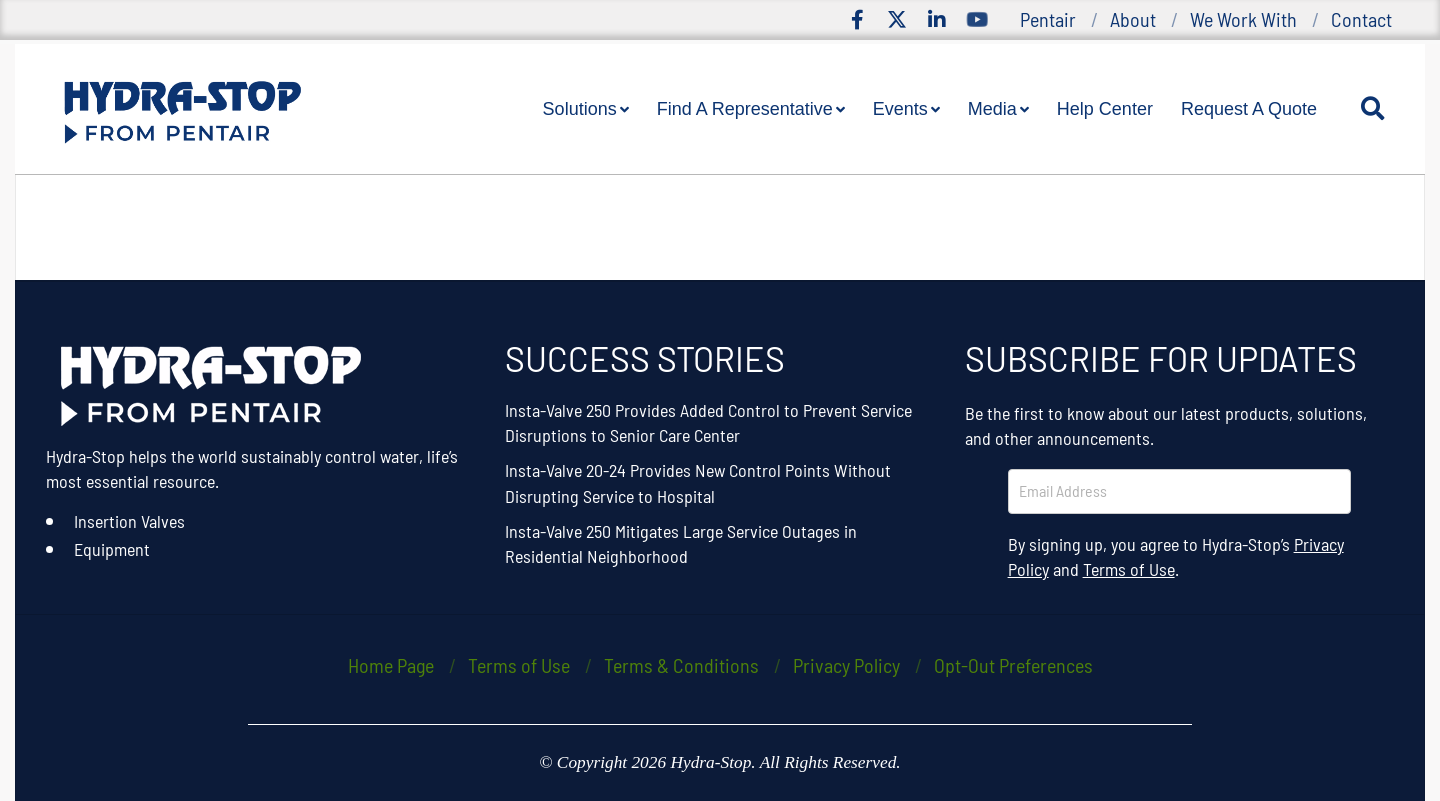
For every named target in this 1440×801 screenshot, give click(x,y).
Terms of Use (1129, 569)
